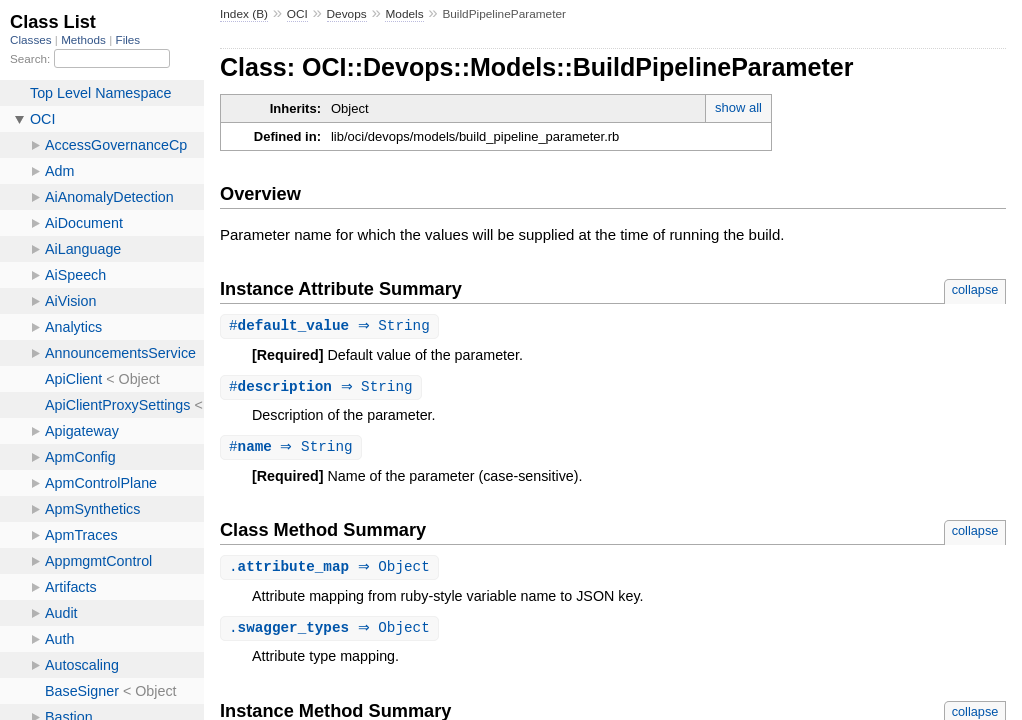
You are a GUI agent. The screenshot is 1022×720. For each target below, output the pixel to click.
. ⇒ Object (332, 570)
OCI (297, 14)
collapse (975, 289)
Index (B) (244, 14)
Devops (347, 14)
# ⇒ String (332, 326)
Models (404, 14)
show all (738, 107)
